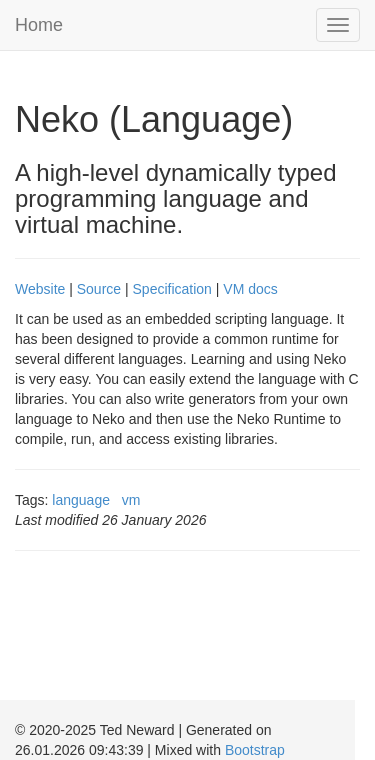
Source (99, 289)
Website (40, 289)
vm (131, 500)
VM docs (250, 289)
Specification (172, 289)
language (81, 500)
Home (39, 25)
